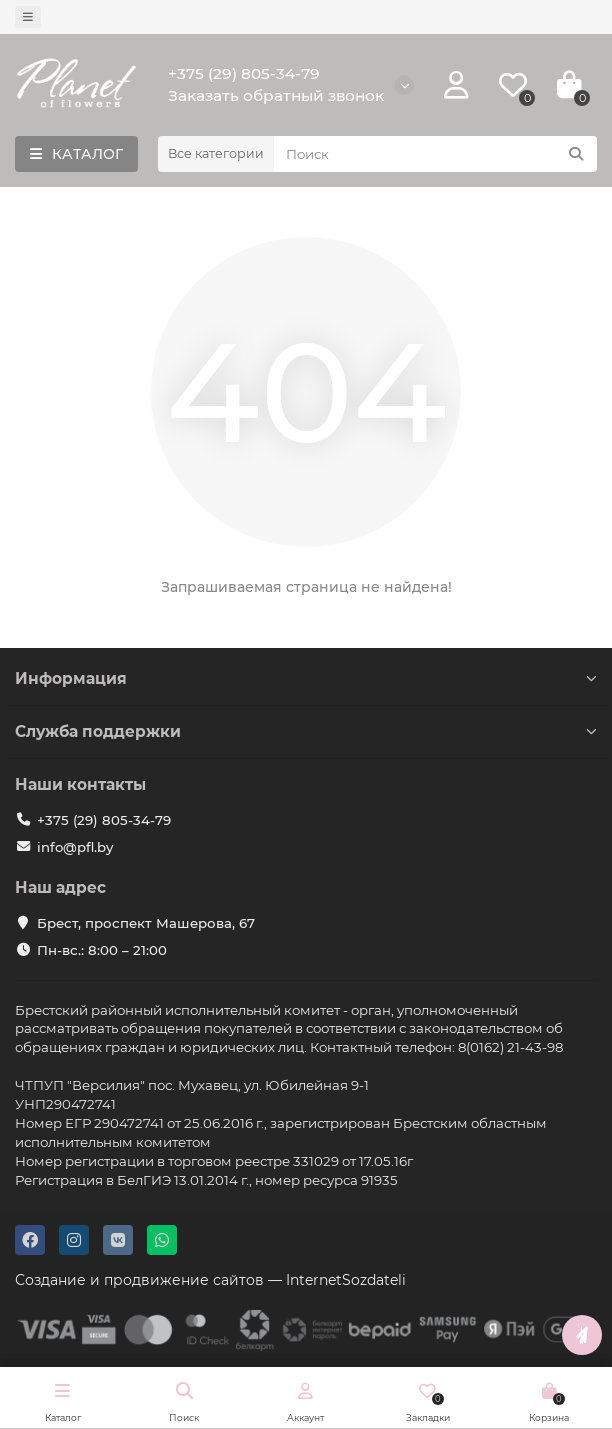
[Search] (435, 154)
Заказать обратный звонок (276, 95)
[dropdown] (28, 17)
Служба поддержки (306, 731)
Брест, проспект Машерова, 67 (146, 923)
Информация (306, 678)
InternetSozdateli (346, 1280)
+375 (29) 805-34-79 (244, 73)
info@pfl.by (75, 847)
